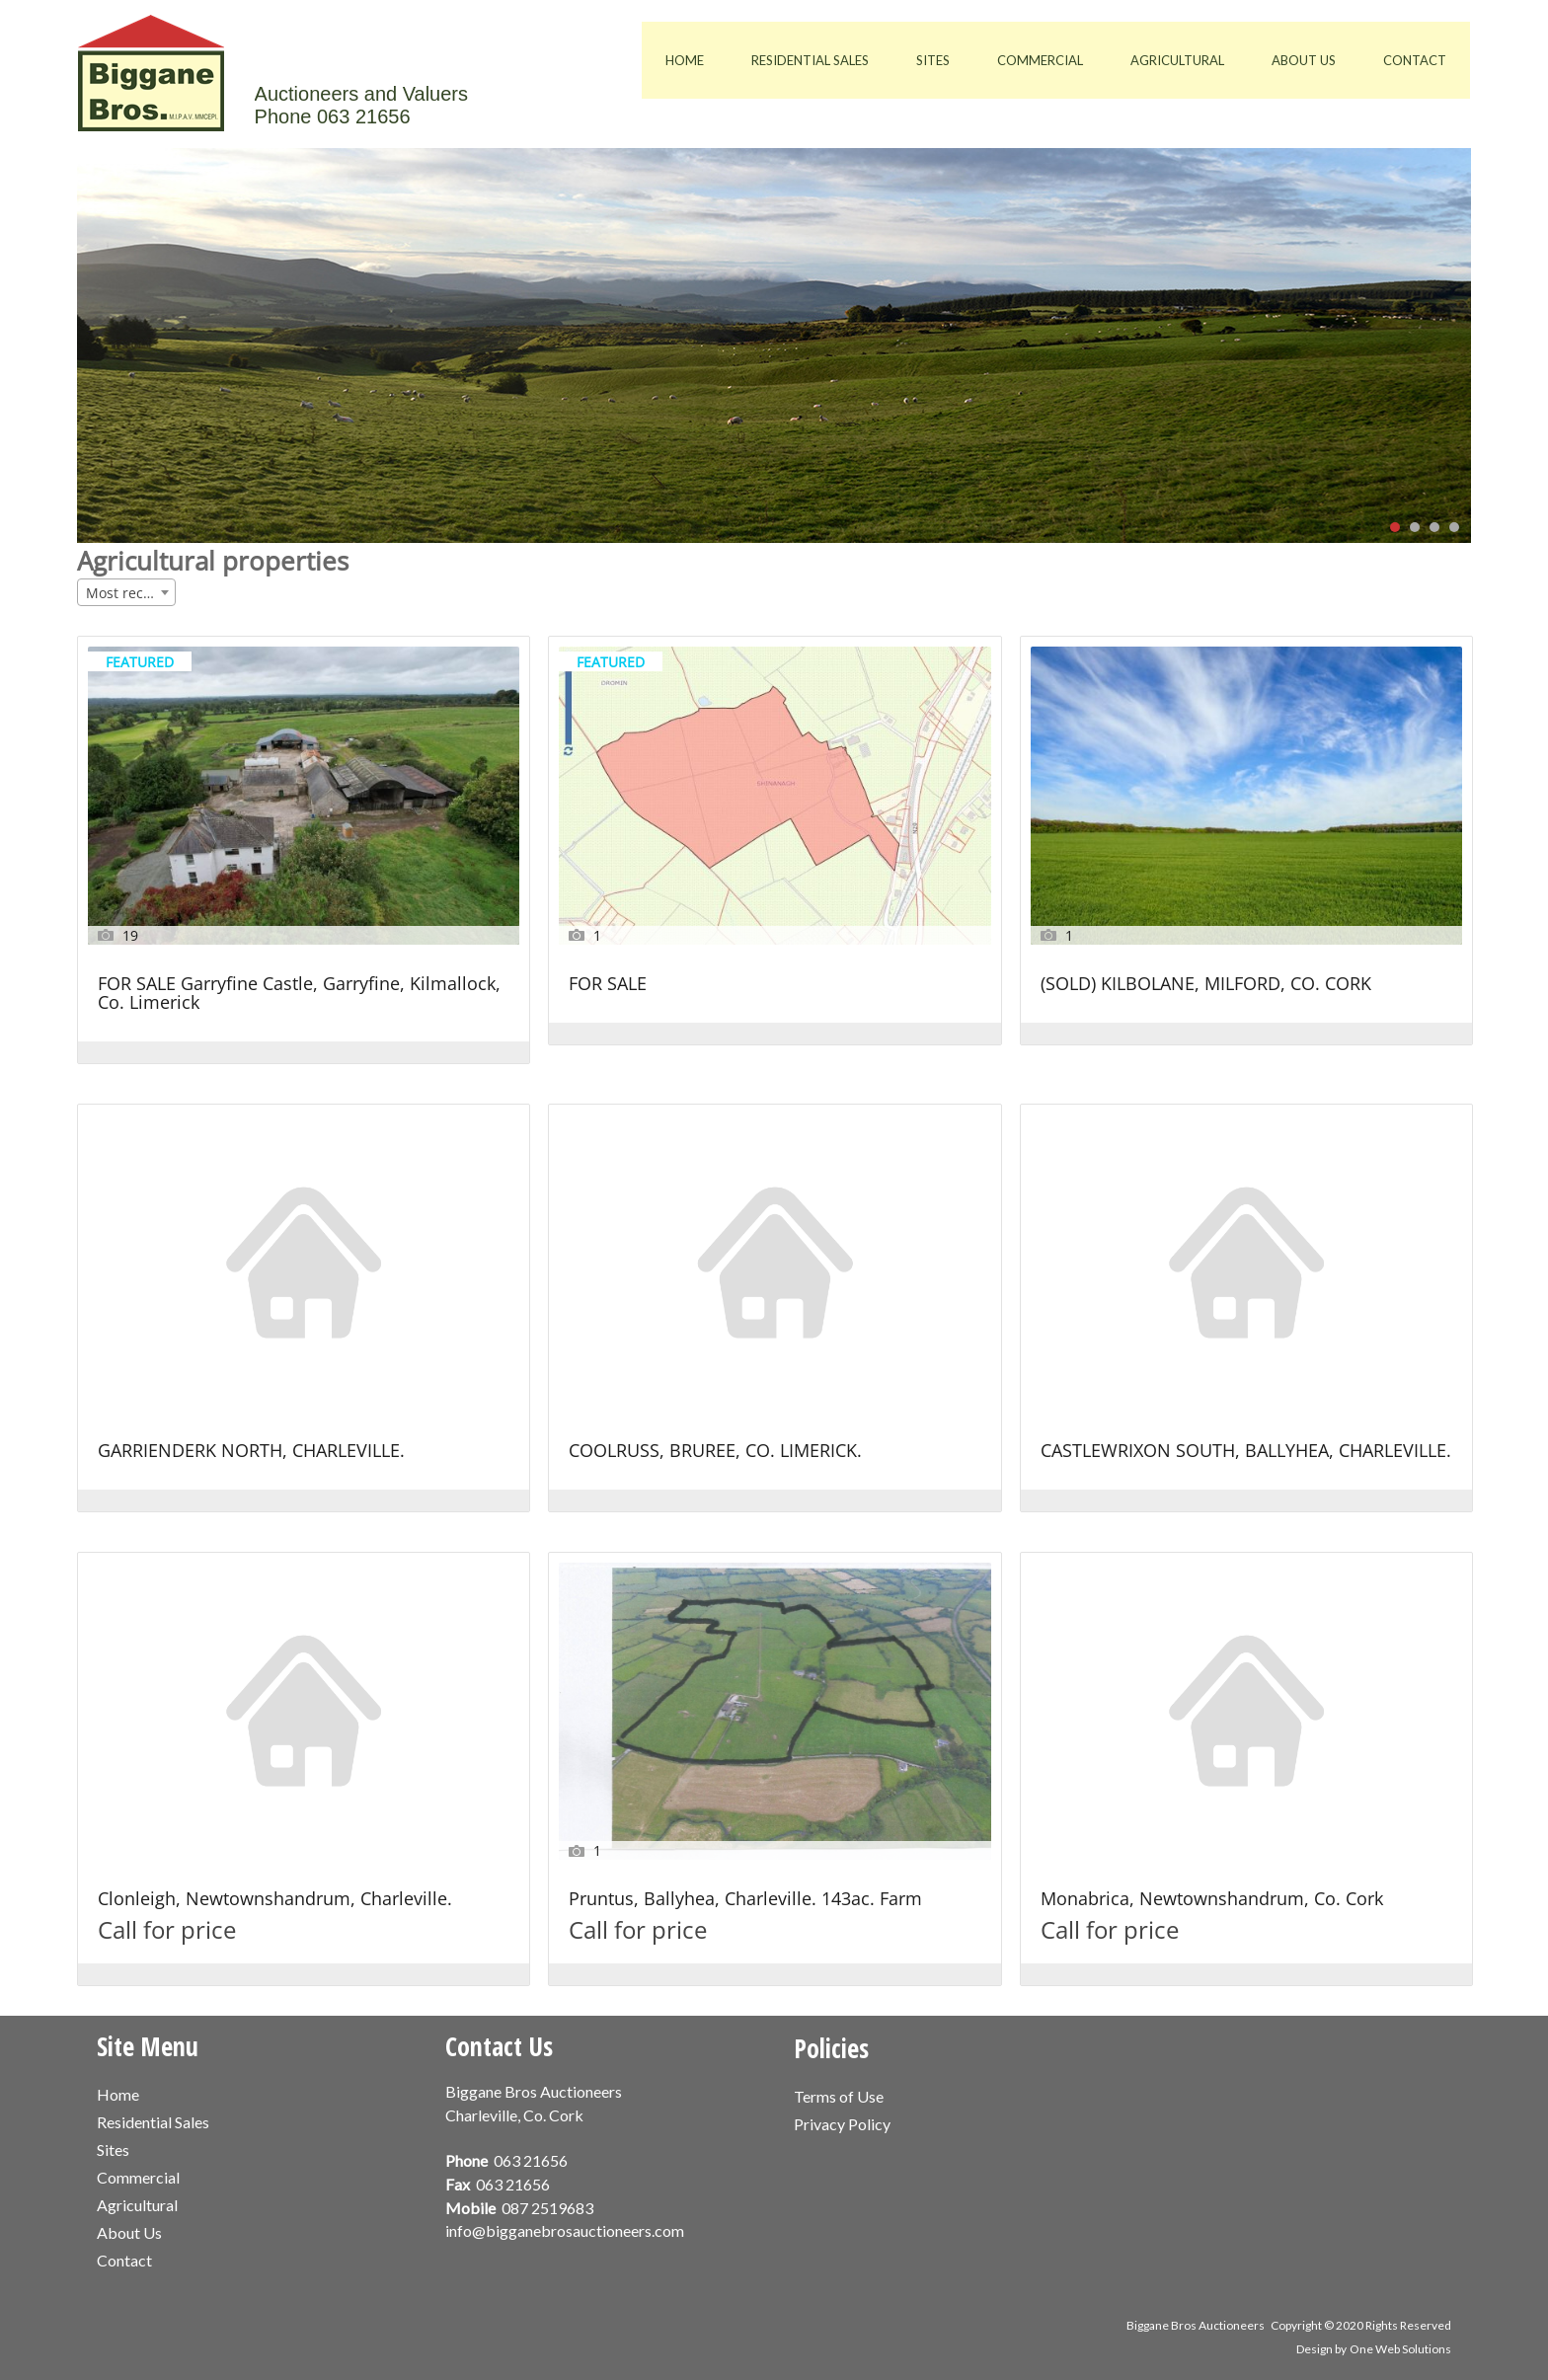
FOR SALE (608, 984)
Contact (1414, 60)
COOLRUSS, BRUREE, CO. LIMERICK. (715, 1451)
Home (684, 60)
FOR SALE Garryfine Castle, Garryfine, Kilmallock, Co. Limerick (299, 994)
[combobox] (126, 592)
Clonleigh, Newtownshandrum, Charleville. (275, 1899)
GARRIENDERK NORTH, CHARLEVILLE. (251, 1451)
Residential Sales (810, 60)
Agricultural (1177, 60)
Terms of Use (839, 2096)
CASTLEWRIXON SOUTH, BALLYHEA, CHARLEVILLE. (1246, 1451)
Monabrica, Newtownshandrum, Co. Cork (1212, 1899)
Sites (933, 60)
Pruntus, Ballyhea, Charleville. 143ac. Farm (745, 1899)
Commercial (1040, 60)
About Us (1304, 60)
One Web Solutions (1400, 2349)
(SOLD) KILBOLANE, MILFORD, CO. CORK (1206, 984)
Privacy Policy (842, 2123)
